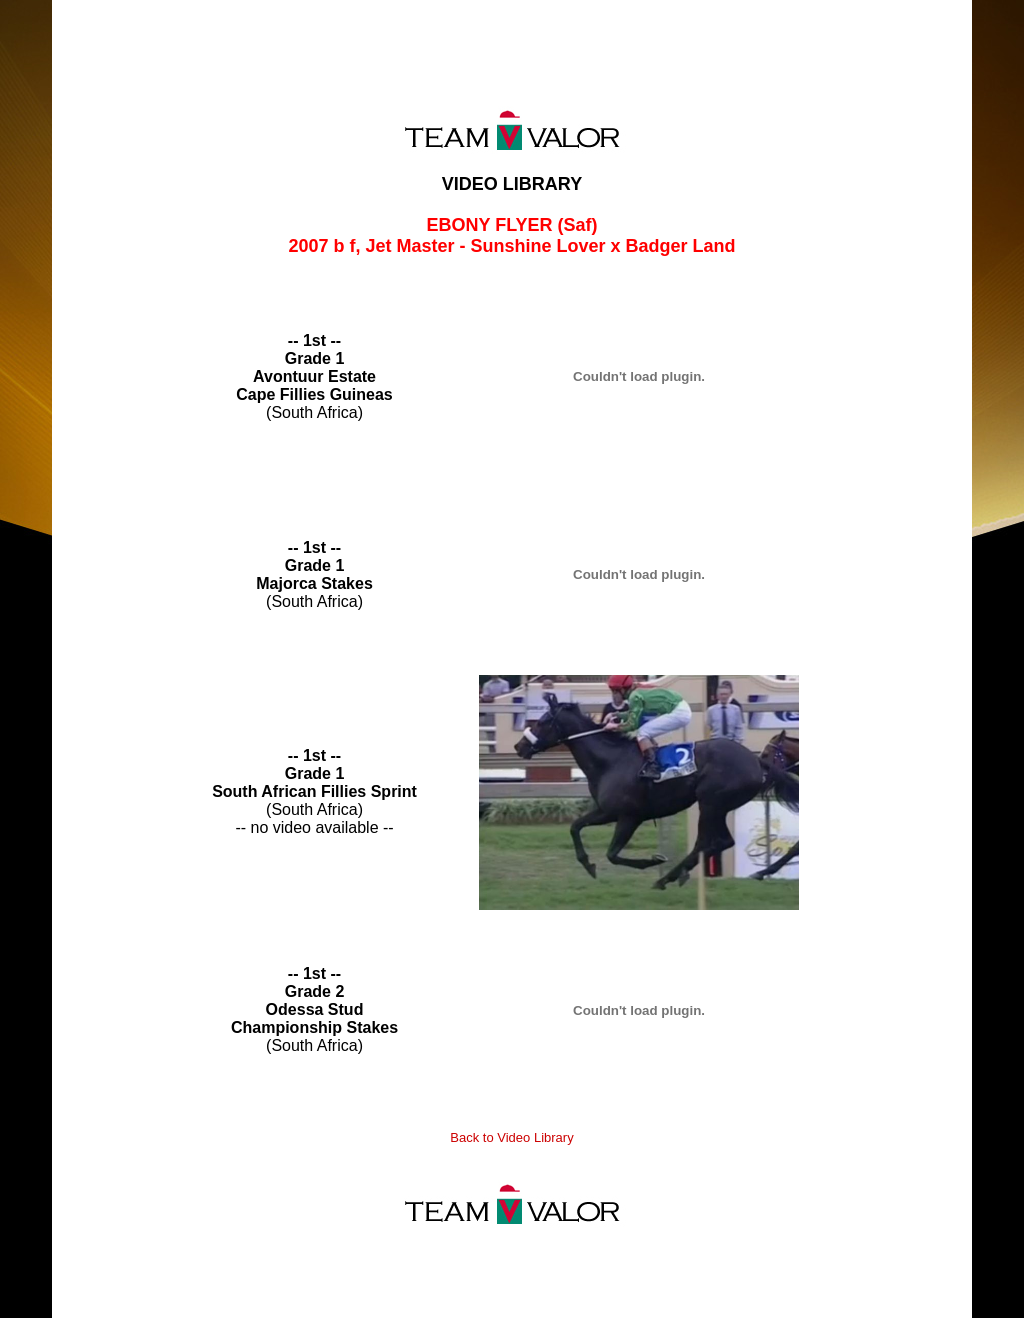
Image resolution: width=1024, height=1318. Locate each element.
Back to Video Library (511, 1137)
